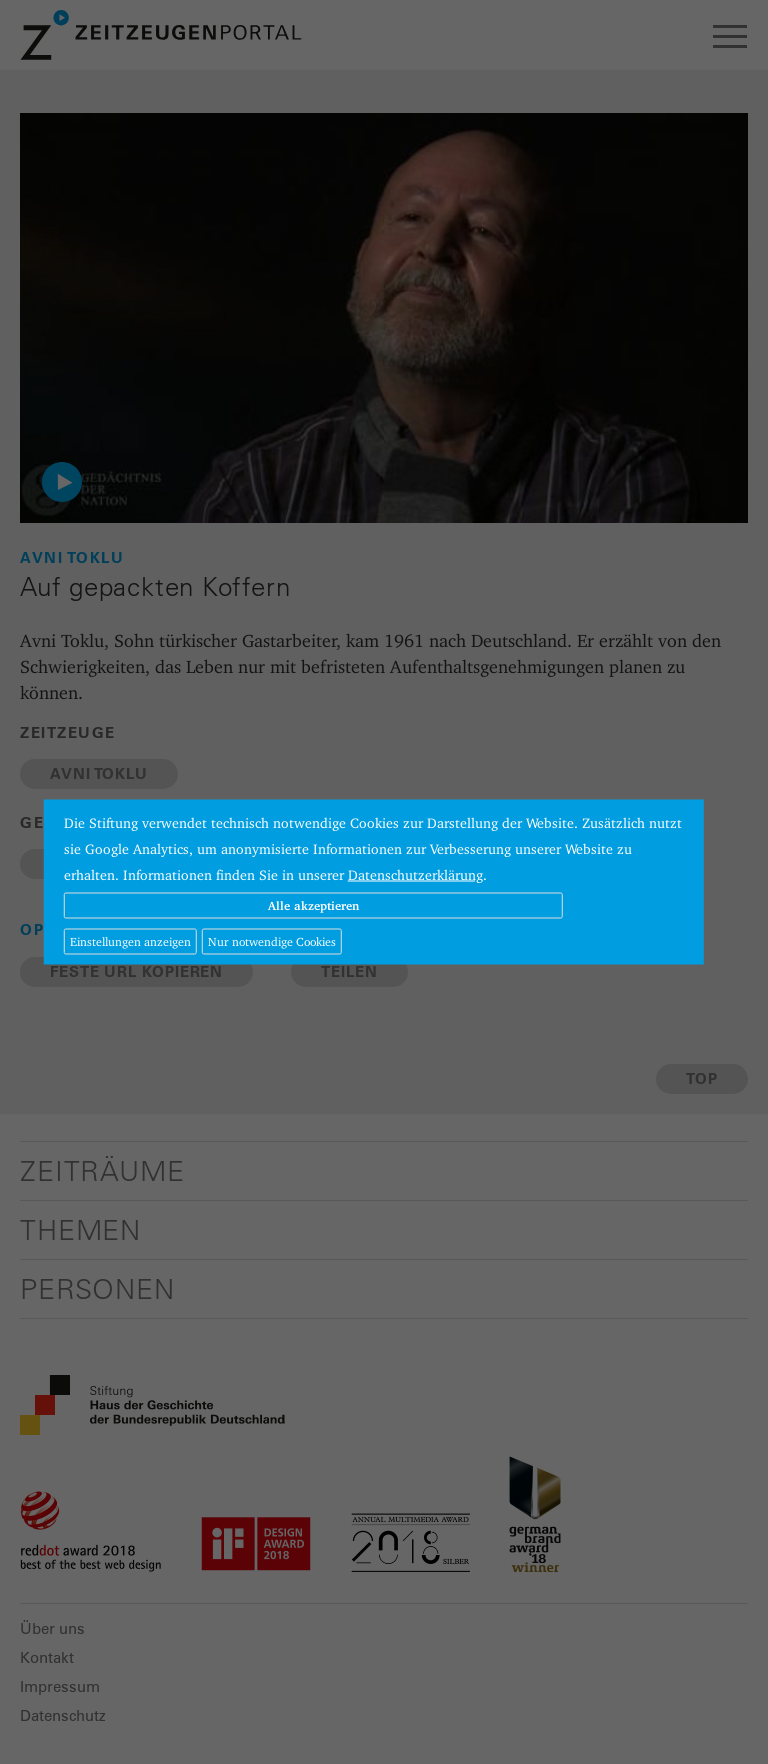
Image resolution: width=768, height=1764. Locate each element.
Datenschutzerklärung (415, 875)
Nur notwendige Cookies (272, 941)
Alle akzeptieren (313, 905)
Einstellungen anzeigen (130, 941)
